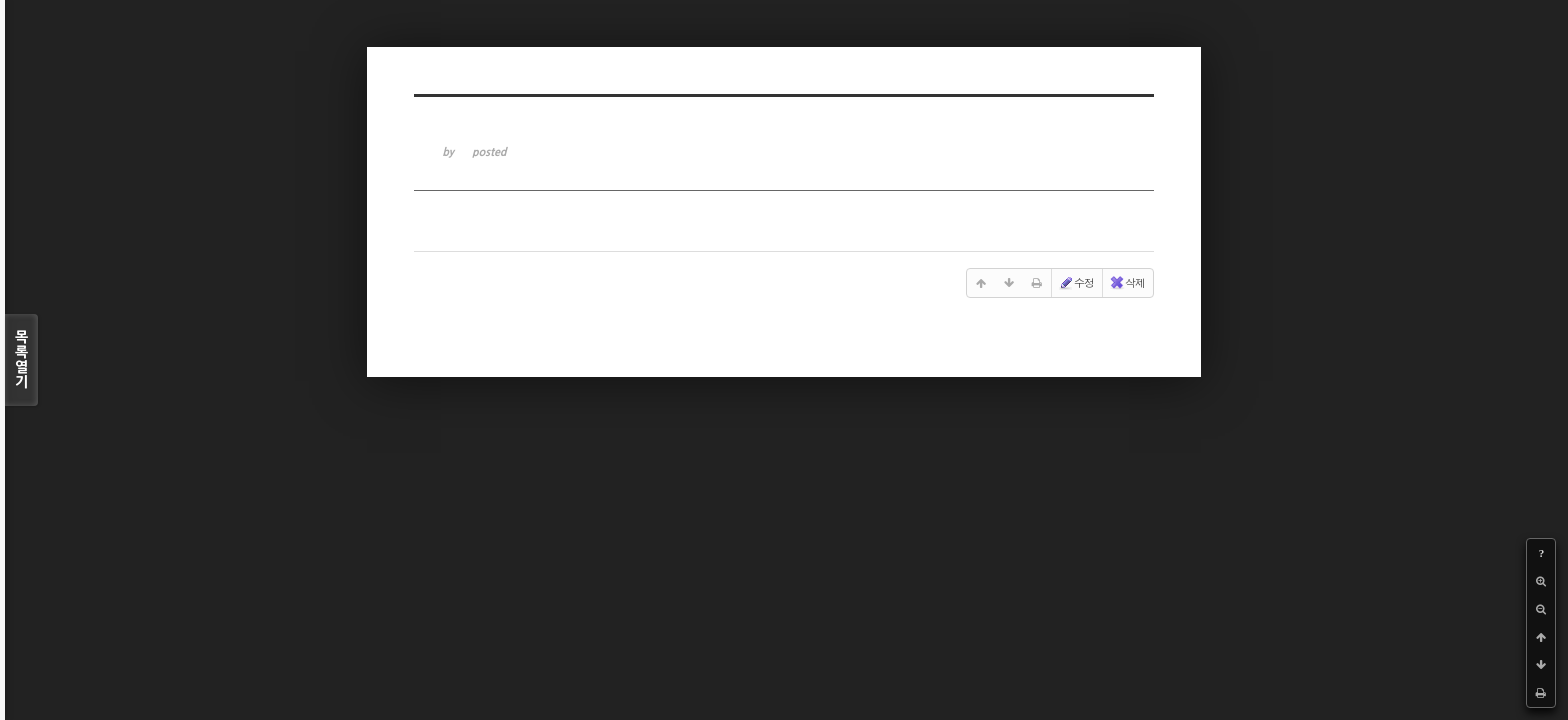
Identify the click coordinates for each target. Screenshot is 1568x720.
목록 (21, 360)
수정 (1076, 283)
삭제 (1127, 283)
